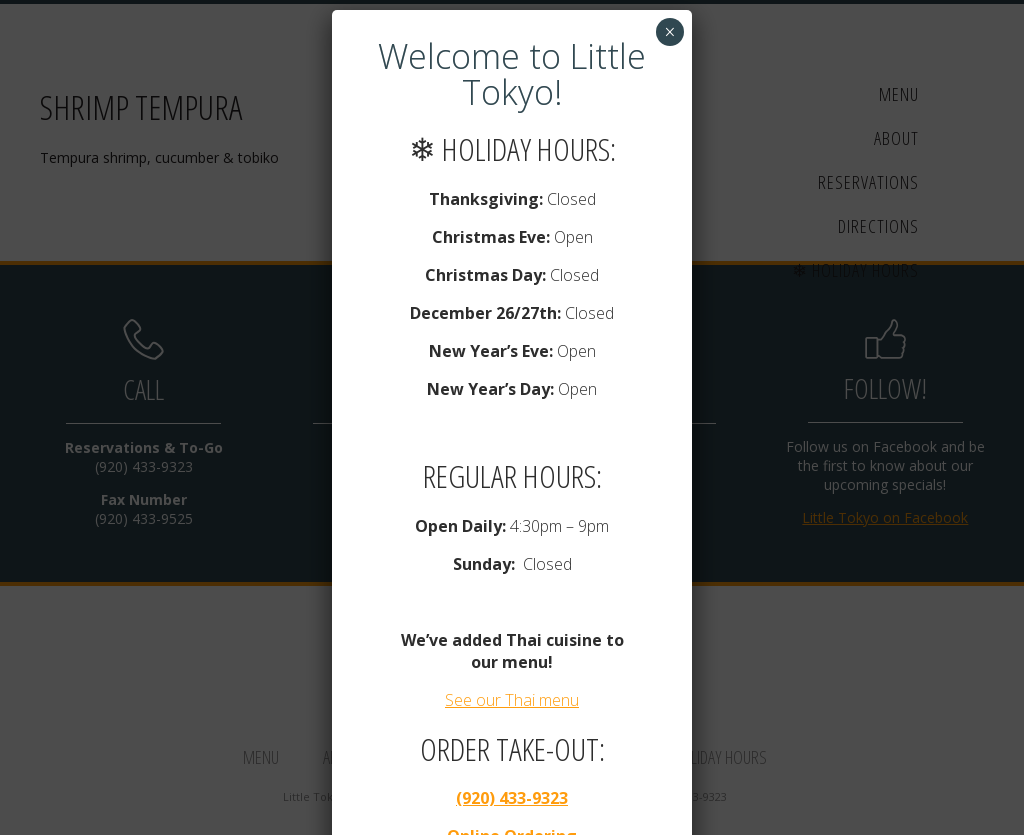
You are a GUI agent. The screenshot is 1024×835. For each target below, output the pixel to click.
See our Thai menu (512, 700)
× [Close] (669, 32)
